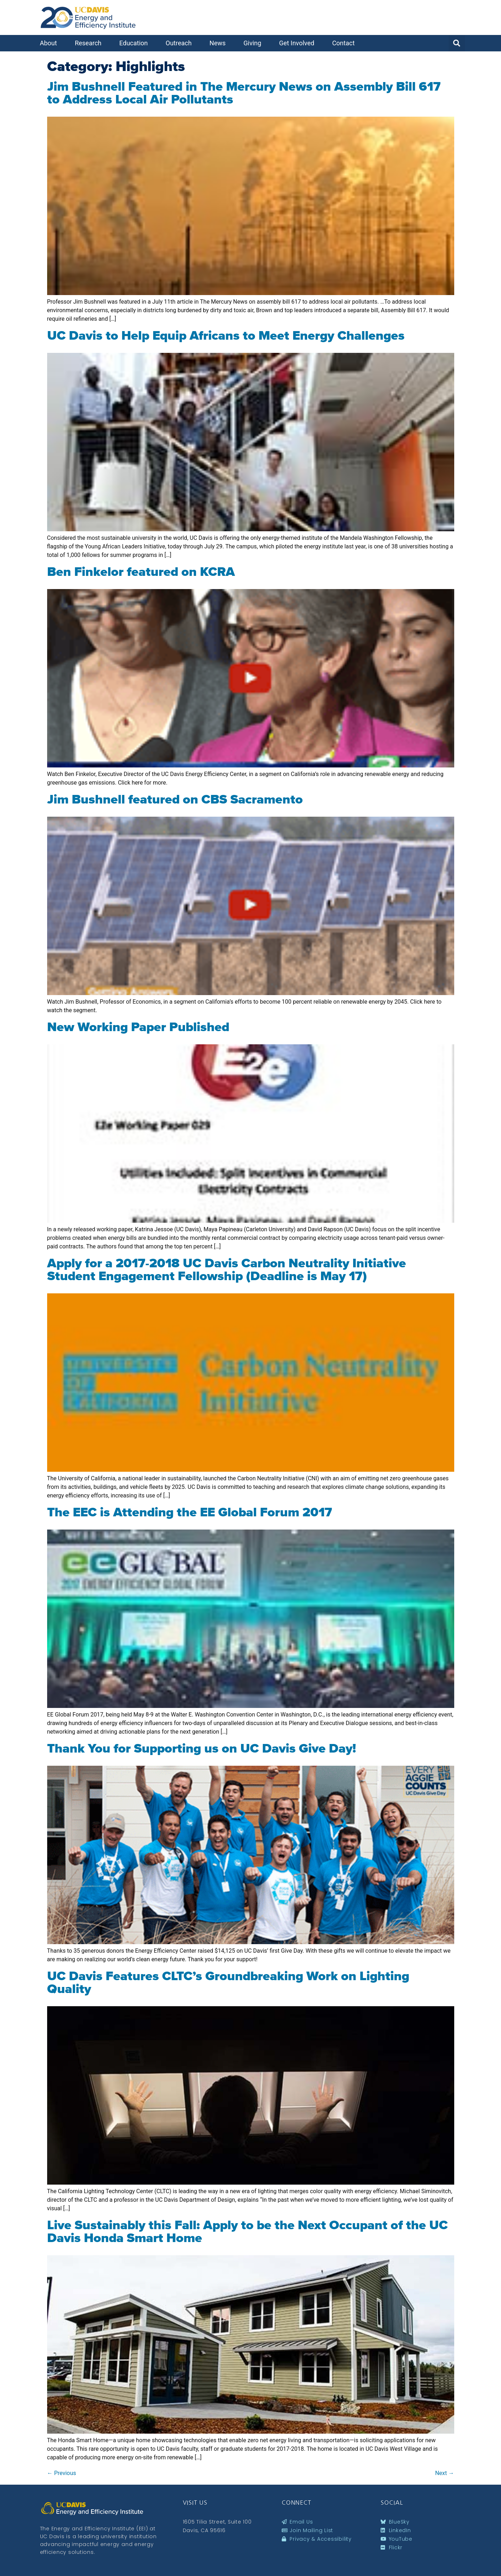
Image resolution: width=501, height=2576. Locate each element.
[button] (457, 43)
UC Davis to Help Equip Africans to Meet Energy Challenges (226, 335)
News (219, 43)
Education (135, 43)
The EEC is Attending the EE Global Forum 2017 (189, 1512)
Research (90, 43)
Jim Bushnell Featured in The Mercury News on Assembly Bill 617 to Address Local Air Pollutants (244, 93)
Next (444, 2473)
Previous (61, 2473)
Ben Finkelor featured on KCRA (141, 571)
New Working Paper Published (138, 1026)
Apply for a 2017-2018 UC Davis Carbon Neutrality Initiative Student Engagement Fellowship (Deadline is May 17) (226, 1269)
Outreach (180, 43)
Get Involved (298, 43)
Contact (345, 43)
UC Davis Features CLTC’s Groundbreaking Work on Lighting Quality (228, 1982)
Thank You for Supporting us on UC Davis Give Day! (201, 1748)
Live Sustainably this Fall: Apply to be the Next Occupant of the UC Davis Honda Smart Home (247, 2231)
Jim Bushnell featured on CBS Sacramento (175, 799)
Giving (254, 43)
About (50, 43)
